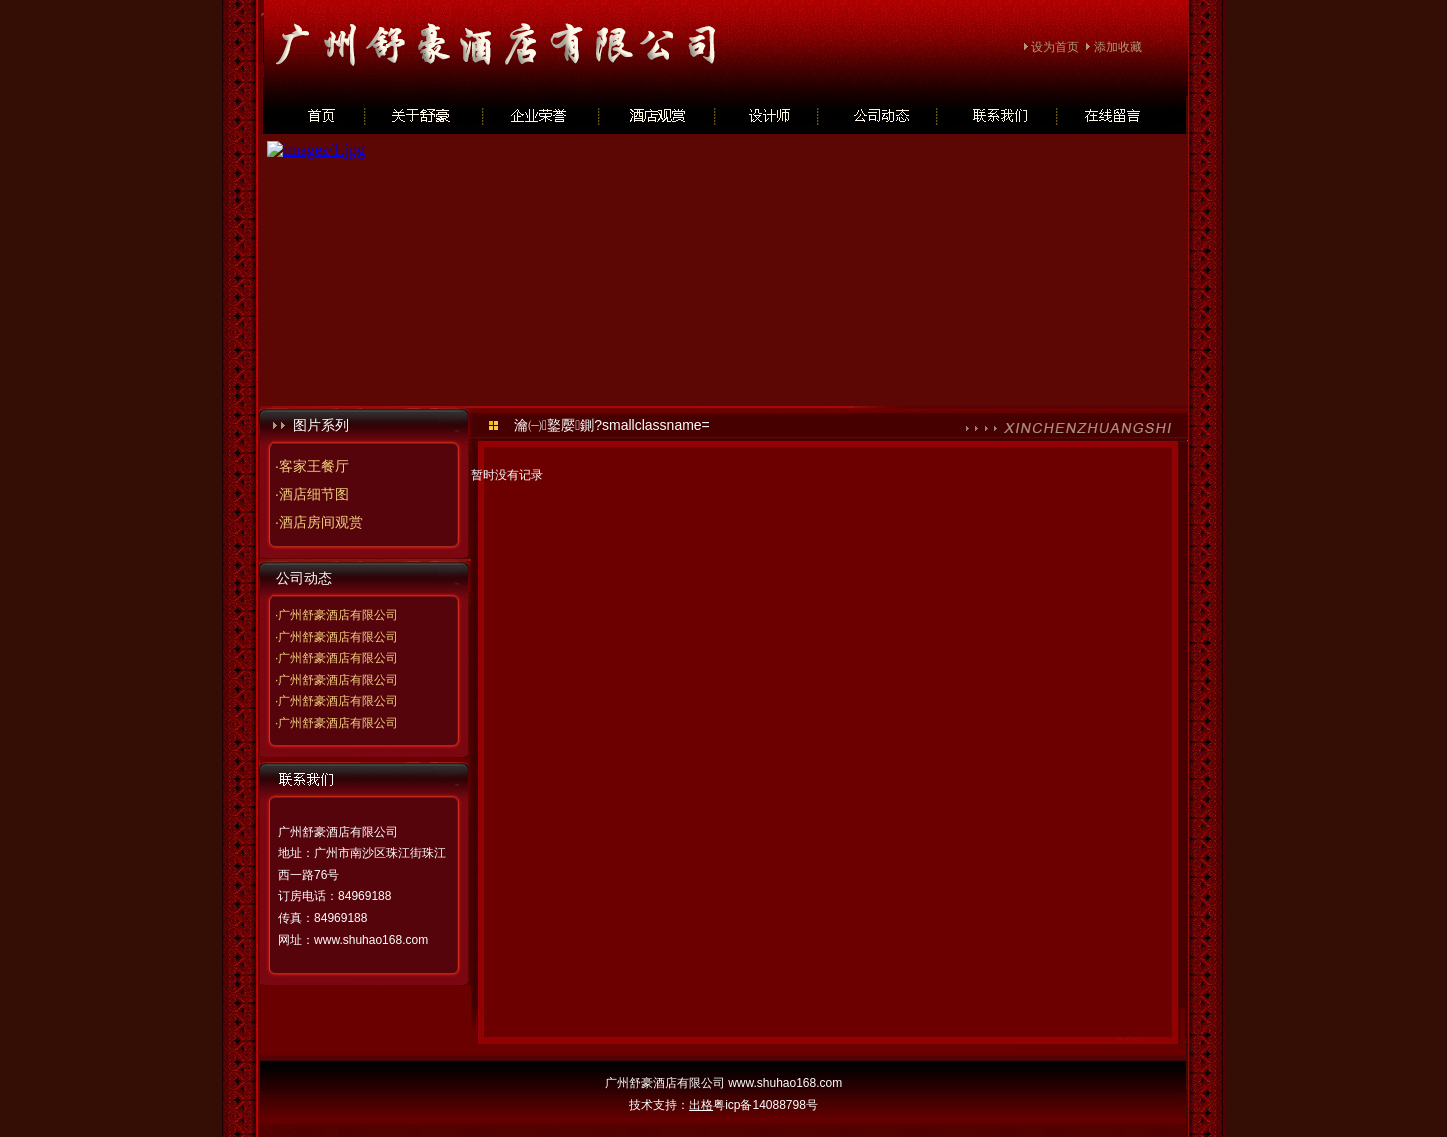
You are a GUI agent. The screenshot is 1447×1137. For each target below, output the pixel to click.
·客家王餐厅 (312, 466)
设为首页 (1055, 47)
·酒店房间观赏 (319, 522)
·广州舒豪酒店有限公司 (336, 615)
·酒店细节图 (312, 494)
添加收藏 (1118, 47)
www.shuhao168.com (371, 940)
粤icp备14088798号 (765, 1105)
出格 (701, 1105)
